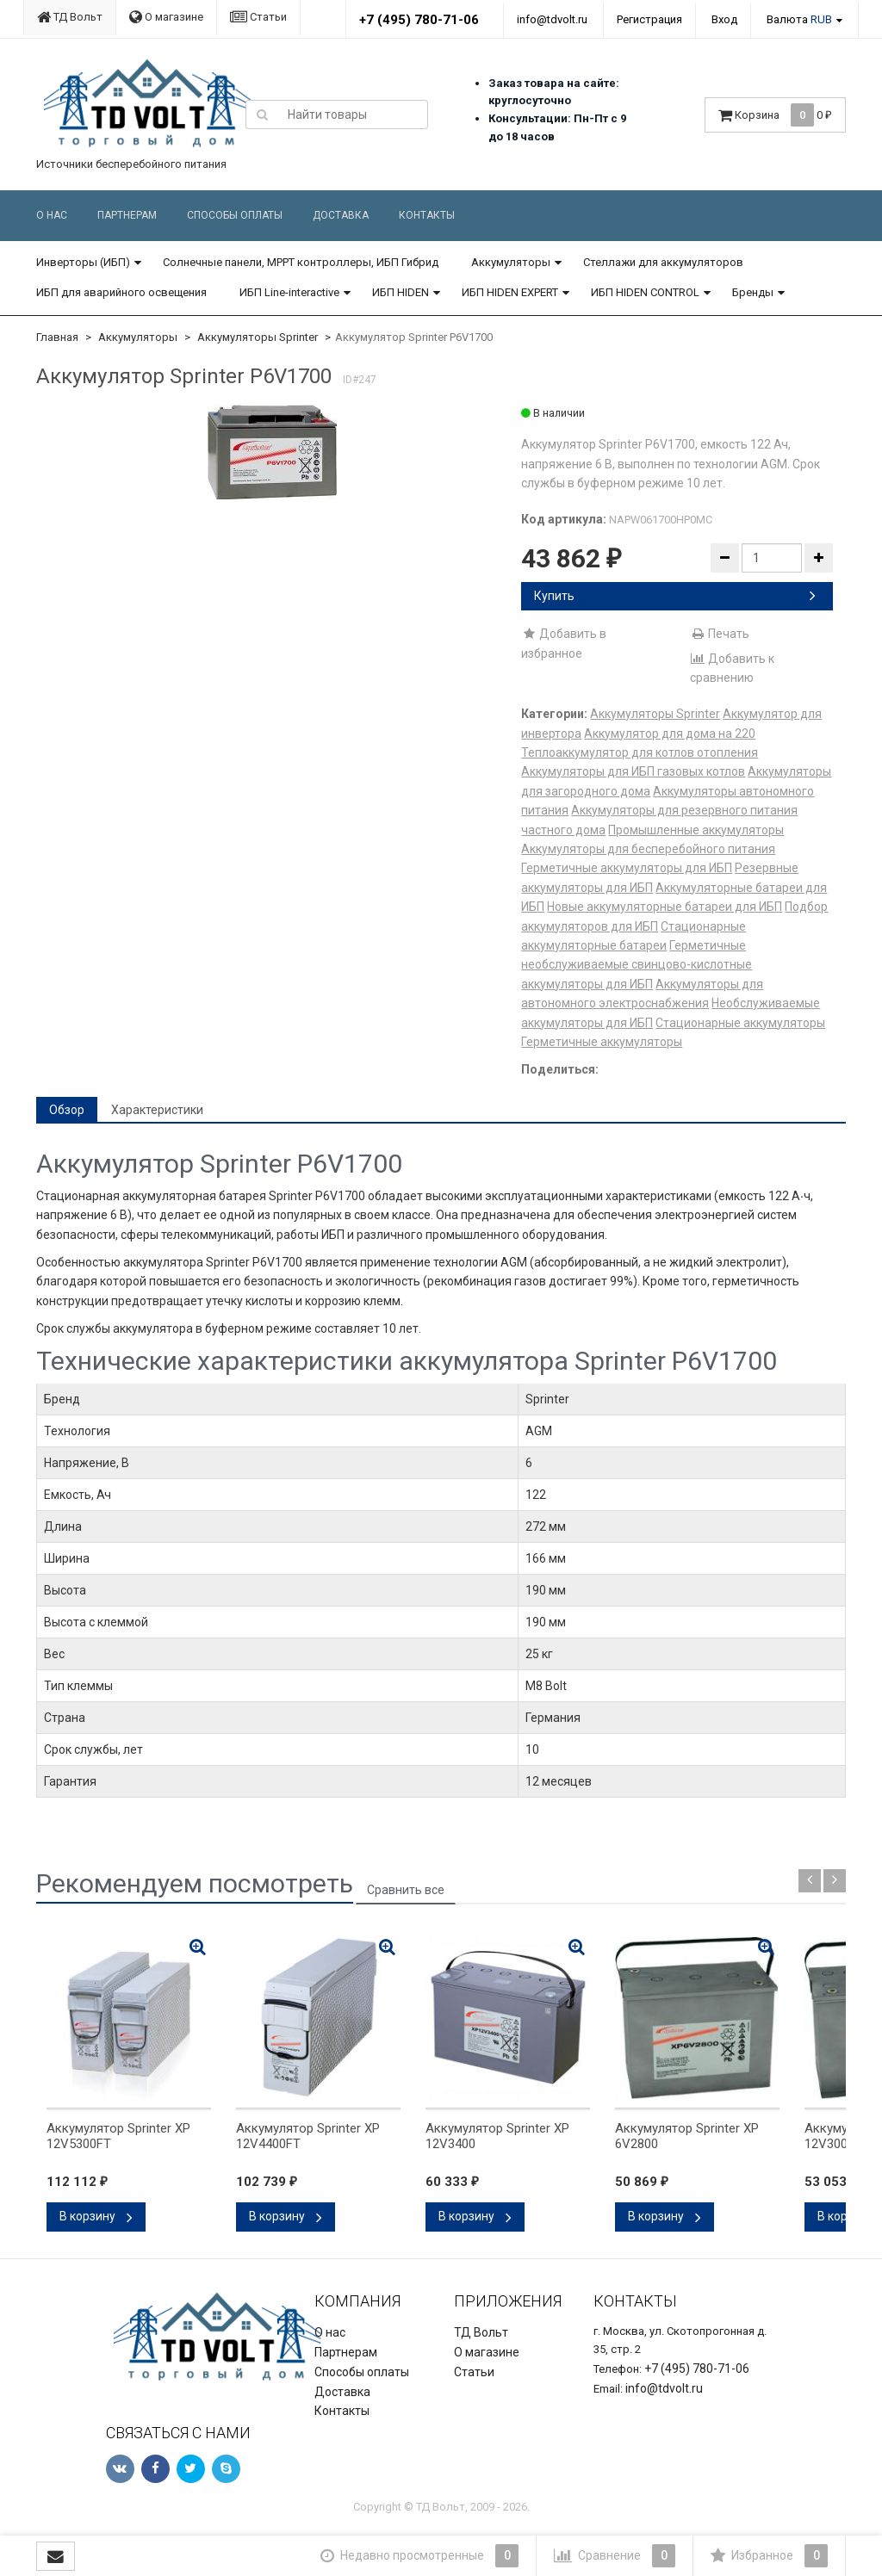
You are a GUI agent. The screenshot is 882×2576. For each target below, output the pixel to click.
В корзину (96, 2216)
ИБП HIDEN (400, 292)
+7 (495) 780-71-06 (419, 20)
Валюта (799, 19)
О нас (51, 215)
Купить (675, 596)
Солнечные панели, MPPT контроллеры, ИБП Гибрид (300, 262)
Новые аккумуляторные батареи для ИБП (664, 906)
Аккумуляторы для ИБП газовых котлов (633, 771)
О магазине (166, 16)
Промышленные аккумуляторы (696, 830)
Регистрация (649, 19)
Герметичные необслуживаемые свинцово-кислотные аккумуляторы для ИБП (636, 964)
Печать (719, 634)
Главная (57, 337)
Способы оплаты (235, 215)
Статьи (258, 16)
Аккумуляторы (510, 262)
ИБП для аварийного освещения (121, 292)
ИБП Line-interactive (289, 292)
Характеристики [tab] (157, 1110)
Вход (724, 19)
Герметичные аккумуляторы (601, 1042)
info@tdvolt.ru (552, 19)
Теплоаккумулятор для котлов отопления (639, 752)
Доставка (341, 215)
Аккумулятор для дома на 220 (669, 733)
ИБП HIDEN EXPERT (510, 292)
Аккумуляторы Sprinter (257, 337)
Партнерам (127, 215)
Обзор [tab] (66, 1110)
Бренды (752, 292)
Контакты (427, 215)
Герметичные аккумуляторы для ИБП (626, 868)
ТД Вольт (69, 16)
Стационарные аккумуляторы (740, 1023)
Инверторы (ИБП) (83, 262)
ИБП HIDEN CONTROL (645, 292)
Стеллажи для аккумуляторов (663, 262)
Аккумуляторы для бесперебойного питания (648, 849)
